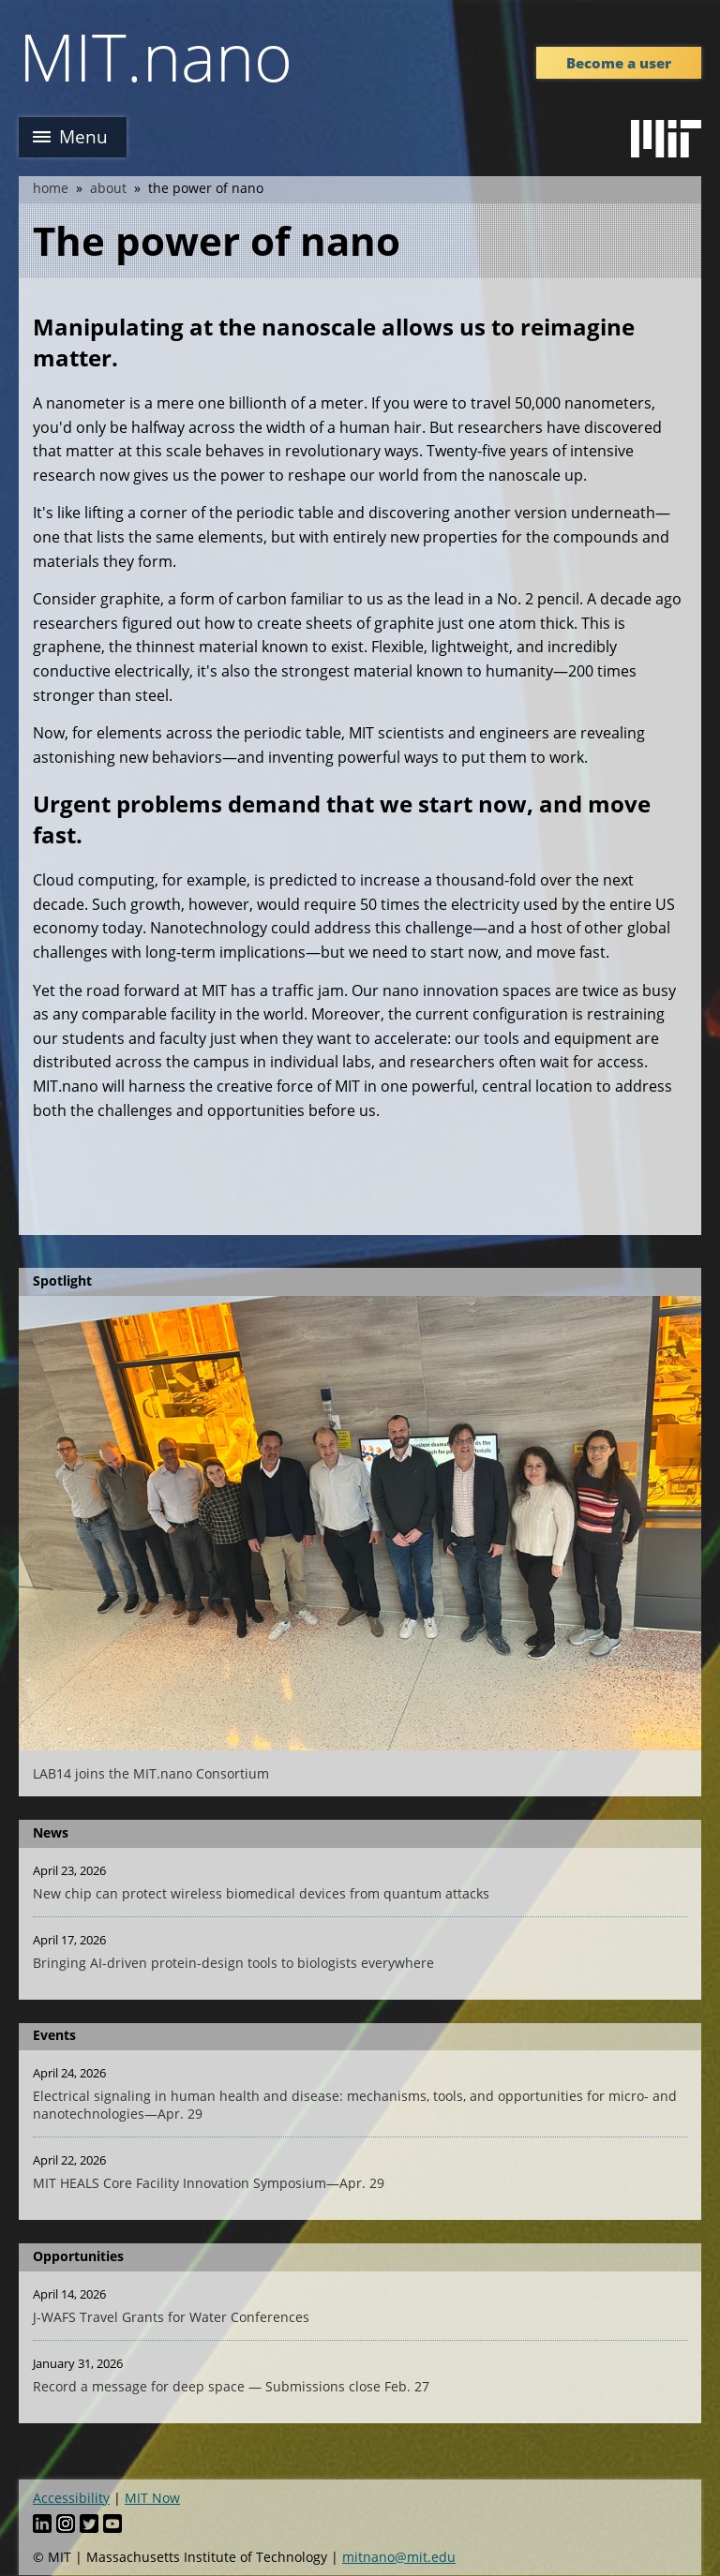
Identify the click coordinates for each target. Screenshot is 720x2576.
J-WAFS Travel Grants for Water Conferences (171, 2317)
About (108, 188)
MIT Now (152, 2498)
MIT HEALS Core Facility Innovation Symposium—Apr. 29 (208, 2183)
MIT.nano (155, 56)
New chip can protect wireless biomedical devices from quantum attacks (261, 1893)
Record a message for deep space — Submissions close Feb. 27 (231, 2386)
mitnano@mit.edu (399, 2557)
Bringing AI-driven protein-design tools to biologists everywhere (233, 1963)
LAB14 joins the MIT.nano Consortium (151, 1773)
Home (50, 188)
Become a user (618, 62)
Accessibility (71, 2498)
